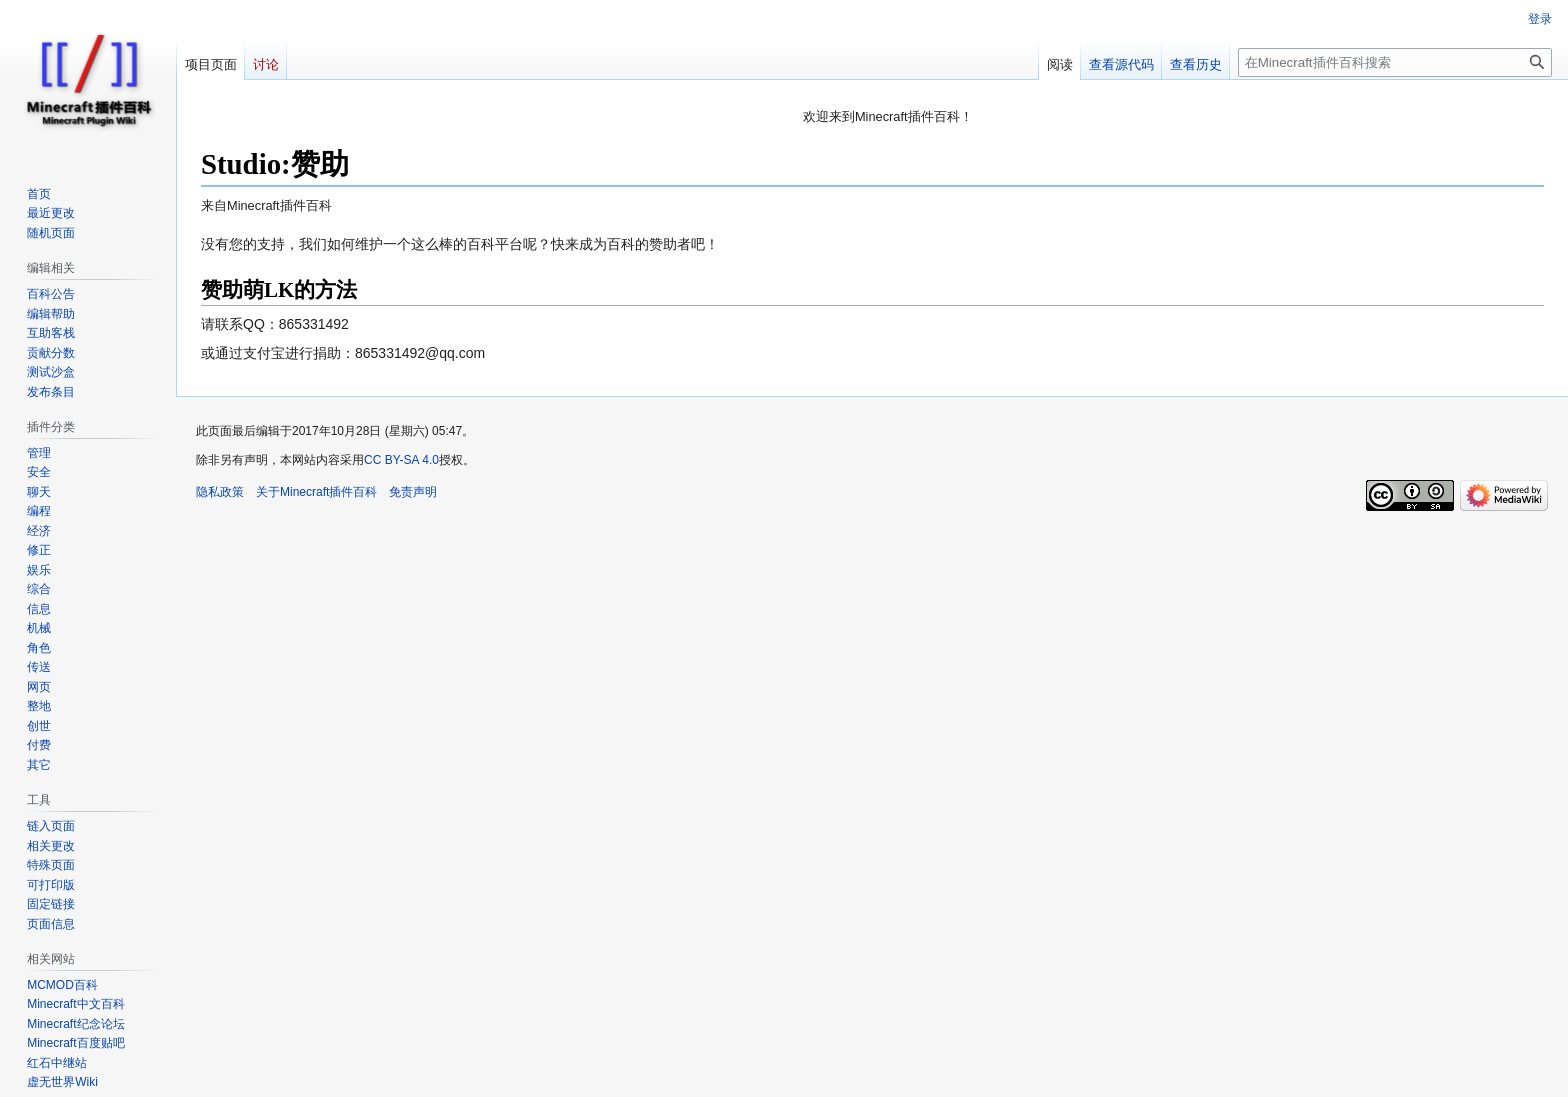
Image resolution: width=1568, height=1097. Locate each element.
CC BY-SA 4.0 (401, 460)
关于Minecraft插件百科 (316, 492)
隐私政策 (220, 492)
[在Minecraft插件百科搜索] (1395, 62)
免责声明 (413, 492)
